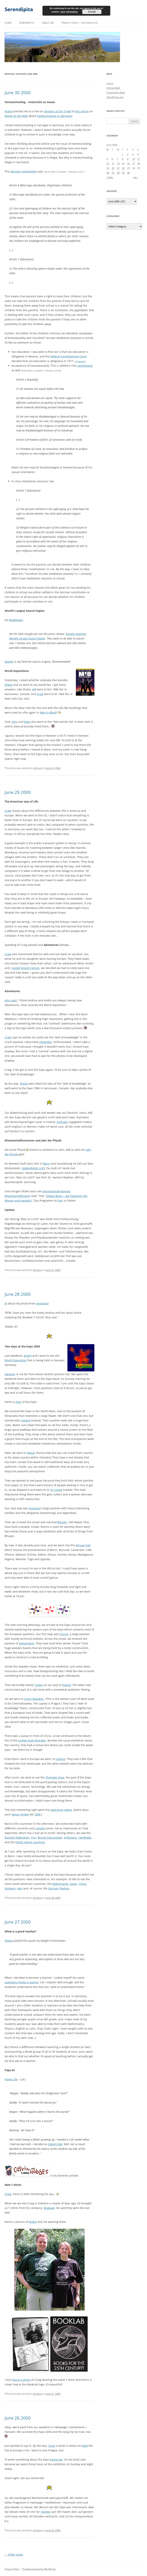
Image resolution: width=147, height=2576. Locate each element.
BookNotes (16, 620)
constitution (85, 365)
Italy (19, 1888)
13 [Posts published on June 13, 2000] (113, 163)
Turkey (38, 1685)
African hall (83, 1545)
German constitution (23, 171)
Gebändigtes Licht (33, 1168)
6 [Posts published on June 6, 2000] (112, 159)
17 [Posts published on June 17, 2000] (133, 163)
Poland (66, 1685)
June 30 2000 (18, 92)
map (18, 1402)
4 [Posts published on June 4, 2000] (138, 154)
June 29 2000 (18, 792)
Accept (92, 11)
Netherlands (60, 1884)
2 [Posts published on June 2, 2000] (127, 154)
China (82, 1884)
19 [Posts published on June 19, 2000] (107, 168)
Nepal (31, 1453)
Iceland (25, 1420)
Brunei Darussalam (50, 1837)
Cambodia (84, 1837)
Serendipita (19, 9)
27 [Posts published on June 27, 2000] (113, 172)
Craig (40, 694)
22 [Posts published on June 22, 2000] (123, 168)
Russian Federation (17, 1837)
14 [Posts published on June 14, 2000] (118, 163)
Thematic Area (55, 1777)
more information (69, 12)
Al (6, 1303)
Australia (34, 1508)
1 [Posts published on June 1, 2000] (122, 154)
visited (16, 968)
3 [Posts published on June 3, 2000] (133, 154)
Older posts (14, 2554)
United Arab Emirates (32, 1740)
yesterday (45, 1042)
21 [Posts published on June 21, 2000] (118, 168)
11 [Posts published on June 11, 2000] (138, 159)
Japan (73, 1884)
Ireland (60, 1759)
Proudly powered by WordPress (39, 2569)
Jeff (34, 689)
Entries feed (113, 88)
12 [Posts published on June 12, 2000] (107, 163)
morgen (46, 2512)
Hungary (10, 1888)
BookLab (49, 2208)
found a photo (21, 2380)
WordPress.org (114, 97)
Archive (37, 768)
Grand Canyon (30, 968)
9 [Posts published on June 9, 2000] (127, 159)
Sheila (8, 685)
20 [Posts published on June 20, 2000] (113, 168)
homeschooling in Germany (54, 116)
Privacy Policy (12, 2569)
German (53, 1888)
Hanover (10, 1374)
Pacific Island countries (30, 1842)
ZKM (38, 1814)
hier (60, 1200)
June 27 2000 (18, 1922)
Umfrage (62, 1122)
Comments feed (115, 92)
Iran (33, 1837)
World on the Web (16, 116)
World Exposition (15, 1360)
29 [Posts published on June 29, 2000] (123, 172)
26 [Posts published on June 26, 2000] (107, 172)
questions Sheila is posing (21, 1982)
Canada (40, 1828)
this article (82, 111)
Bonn (46, 1163)
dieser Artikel (20, 1814)
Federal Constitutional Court (68, 356)
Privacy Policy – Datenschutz (80, 22)
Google (9, 661)
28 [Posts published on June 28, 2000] (118, 172)
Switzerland (26, 1643)
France (64, 1634)
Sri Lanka (56, 1490)
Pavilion (64, 1888)
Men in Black (48, 712)
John (14, 722)
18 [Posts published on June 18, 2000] (138, 163)
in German (80, 361)
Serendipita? (26, 22)
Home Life (11, 2079)
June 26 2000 (18, 2418)
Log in (109, 83)
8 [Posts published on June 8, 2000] (122, 159)
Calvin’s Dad (55, 2144)
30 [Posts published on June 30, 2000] (128, 172)
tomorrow (56, 2459)
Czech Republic (34, 1699)
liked (85, 2445)
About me (48, 22)
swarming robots (61, 1810)
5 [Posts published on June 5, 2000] (107, 159)
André (8, 111)
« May (109, 177)
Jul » (135, 177)
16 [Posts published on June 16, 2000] (128, 163)
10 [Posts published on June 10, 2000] (133, 159)
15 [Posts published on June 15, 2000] (123, 163)
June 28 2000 (18, 1294)
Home (8, 22)
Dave (27, 722)
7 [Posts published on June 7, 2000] (117, 159)
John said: (11, 1000)
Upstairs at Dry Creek (57, 111)
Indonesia (70, 1837)
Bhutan (62, 1522)
